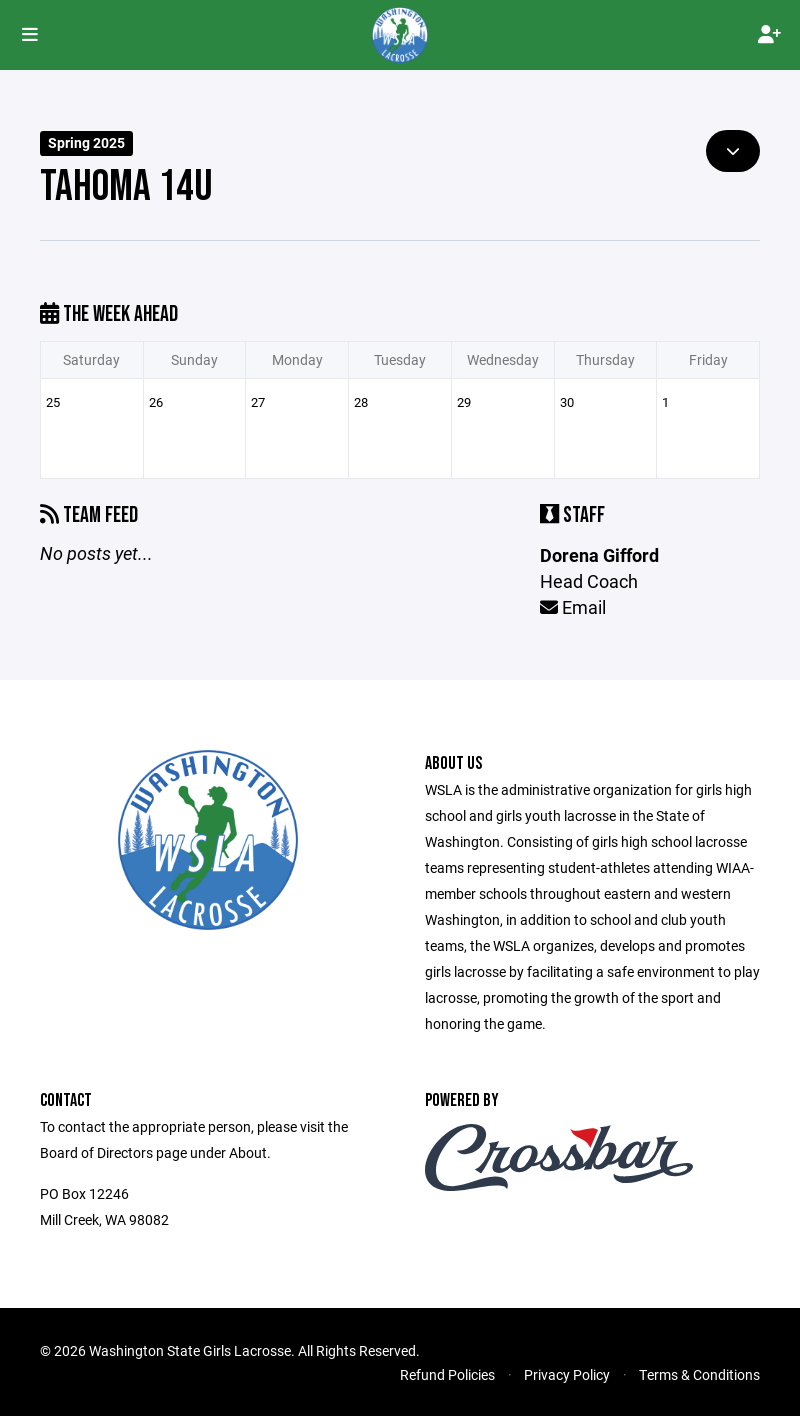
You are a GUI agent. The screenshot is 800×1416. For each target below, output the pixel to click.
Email (573, 607)
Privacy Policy (567, 1374)
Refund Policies (447, 1374)
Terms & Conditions (699, 1374)
